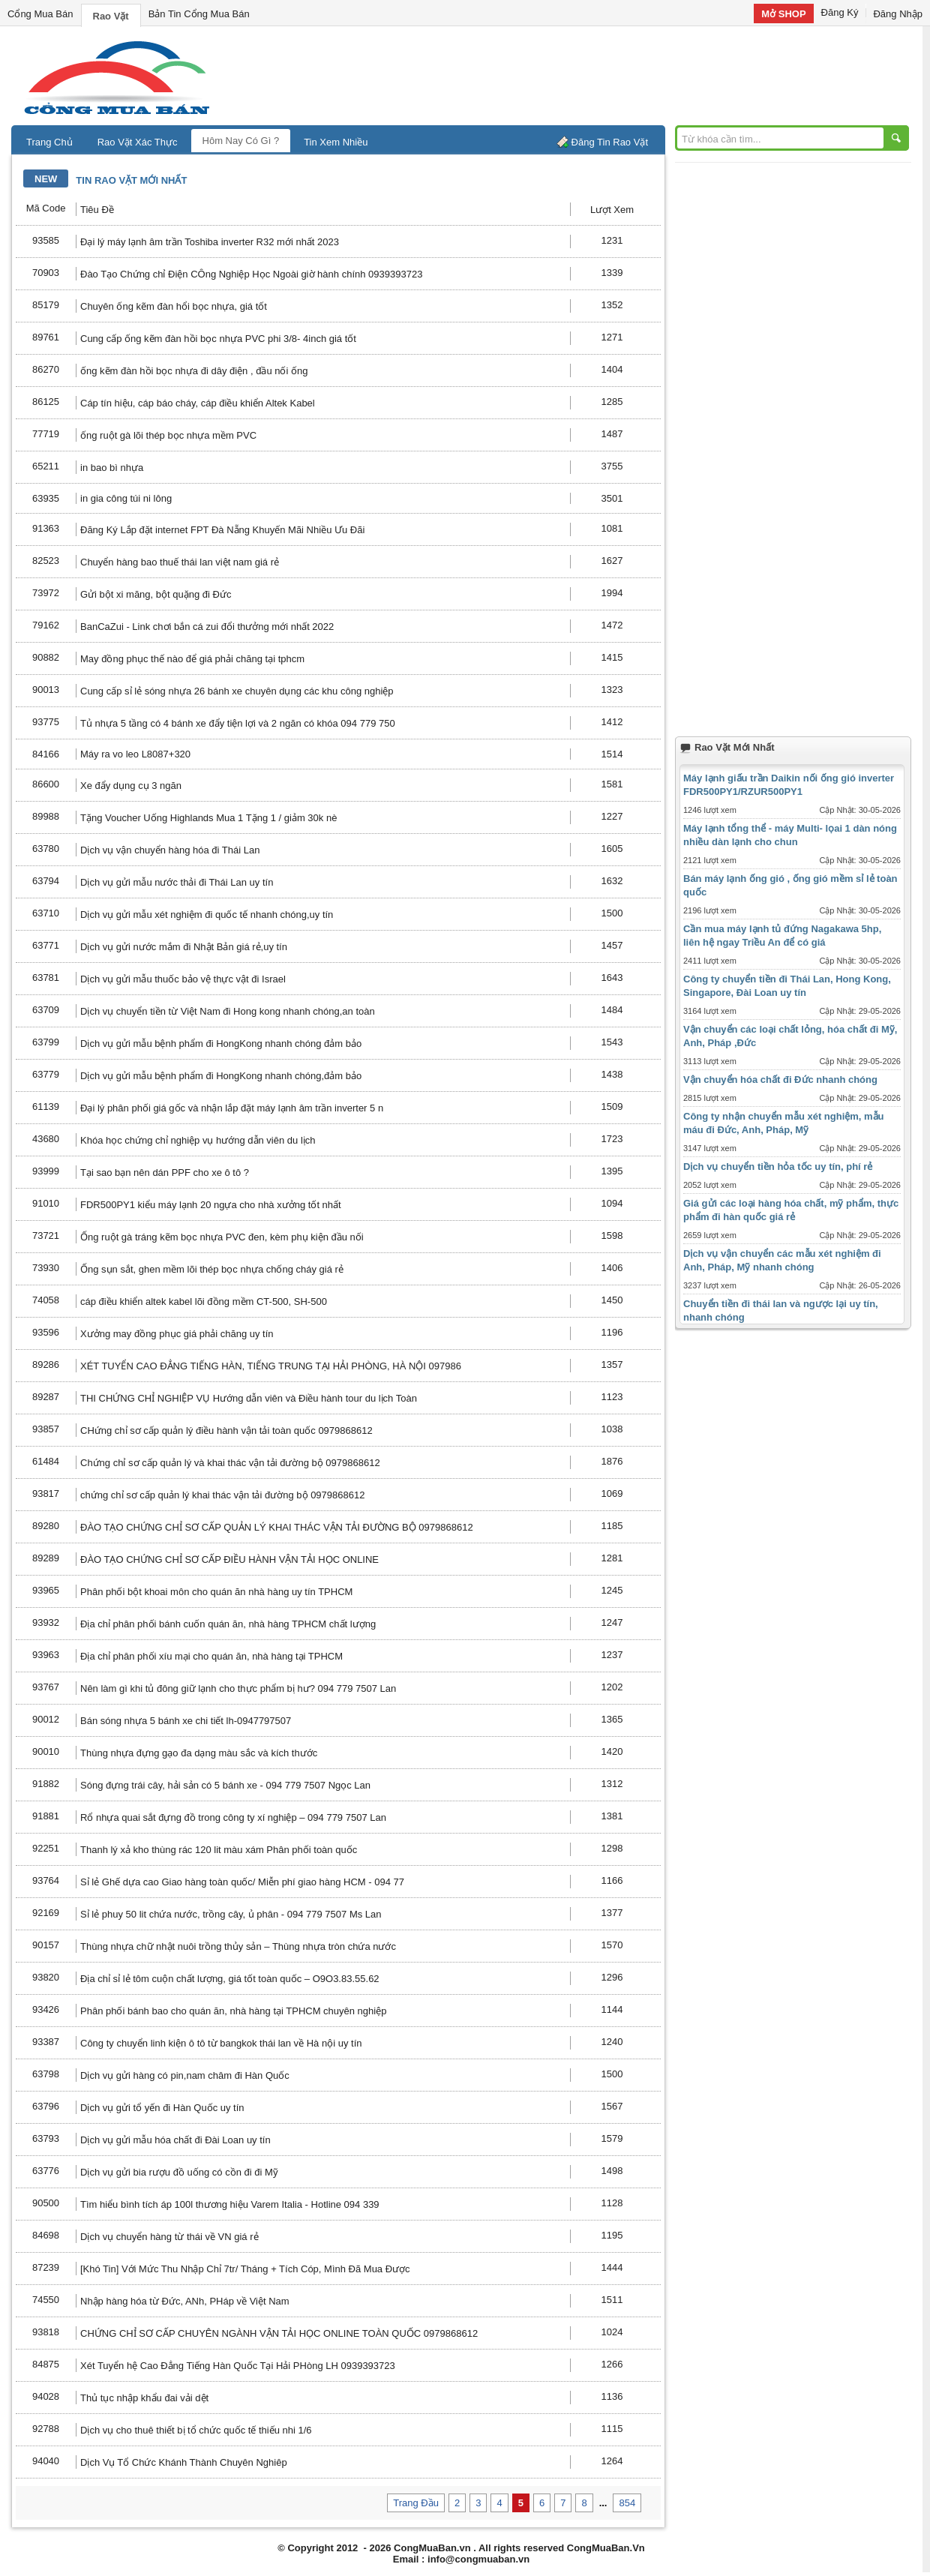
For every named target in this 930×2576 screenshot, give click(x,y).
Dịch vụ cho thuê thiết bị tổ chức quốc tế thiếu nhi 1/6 (196, 2430)
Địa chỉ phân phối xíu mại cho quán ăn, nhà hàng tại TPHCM (211, 1656)
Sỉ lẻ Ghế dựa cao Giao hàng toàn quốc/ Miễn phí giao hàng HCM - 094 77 (242, 1882)
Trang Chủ (49, 142)
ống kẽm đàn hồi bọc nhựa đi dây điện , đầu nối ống (194, 370)
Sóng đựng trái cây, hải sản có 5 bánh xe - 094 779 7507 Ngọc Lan (225, 1785)
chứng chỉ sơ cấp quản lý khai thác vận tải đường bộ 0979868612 (222, 1495)
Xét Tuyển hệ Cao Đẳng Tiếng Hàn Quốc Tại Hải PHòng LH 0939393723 (237, 2365)
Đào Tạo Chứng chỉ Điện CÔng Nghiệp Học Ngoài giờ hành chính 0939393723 (251, 274)
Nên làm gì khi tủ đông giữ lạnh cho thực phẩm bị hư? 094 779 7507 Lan (238, 1688)
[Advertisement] (592, 75)
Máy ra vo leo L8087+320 (135, 754)
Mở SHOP (783, 13)
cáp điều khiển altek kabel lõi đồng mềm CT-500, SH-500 (203, 1301)
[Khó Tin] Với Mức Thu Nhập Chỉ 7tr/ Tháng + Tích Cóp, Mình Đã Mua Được (245, 2269)
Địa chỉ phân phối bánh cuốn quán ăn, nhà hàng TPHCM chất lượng (228, 1624)
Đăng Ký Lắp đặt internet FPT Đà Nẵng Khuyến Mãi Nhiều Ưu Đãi (222, 529)
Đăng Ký (840, 12)
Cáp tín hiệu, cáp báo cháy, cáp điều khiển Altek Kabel (197, 403)
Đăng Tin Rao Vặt (610, 142)
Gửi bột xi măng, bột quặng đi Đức (155, 594)
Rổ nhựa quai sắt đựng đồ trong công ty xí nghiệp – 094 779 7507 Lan (233, 1817)
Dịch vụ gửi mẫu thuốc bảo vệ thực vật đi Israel (183, 979)
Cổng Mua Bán (41, 13)
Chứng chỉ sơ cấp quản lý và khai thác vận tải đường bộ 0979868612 (230, 1462)
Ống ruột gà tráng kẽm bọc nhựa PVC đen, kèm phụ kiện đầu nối (222, 1237)
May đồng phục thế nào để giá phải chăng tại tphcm (192, 658)
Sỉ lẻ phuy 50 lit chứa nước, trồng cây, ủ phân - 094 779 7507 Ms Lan (231, 1914)
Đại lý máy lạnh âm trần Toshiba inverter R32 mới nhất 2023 (209, 241)
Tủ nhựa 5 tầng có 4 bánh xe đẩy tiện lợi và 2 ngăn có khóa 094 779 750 (237, 723)
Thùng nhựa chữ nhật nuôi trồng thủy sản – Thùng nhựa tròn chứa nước (238, 1946)
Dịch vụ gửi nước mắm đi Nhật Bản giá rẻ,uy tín (183, 946)
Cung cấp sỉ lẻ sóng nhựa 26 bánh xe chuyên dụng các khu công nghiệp (237, 691)
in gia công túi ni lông (126, 498)
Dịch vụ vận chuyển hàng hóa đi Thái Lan (170, 850)
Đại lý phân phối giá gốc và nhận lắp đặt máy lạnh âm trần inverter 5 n (231, 1108)
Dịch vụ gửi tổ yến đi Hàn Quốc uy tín (162, 2107)
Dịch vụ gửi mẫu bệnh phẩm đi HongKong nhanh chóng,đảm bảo (221, 1075)
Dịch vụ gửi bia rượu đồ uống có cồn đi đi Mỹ (179, 2172)
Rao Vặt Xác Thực (138, 142)
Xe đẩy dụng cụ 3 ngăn (131, 785)
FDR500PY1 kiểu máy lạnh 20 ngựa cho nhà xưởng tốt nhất (210, 1204)
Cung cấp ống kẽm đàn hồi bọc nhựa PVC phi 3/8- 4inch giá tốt (218, 338)
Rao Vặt (111, 16)
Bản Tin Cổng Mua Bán (199, 13)
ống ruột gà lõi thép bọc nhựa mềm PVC (168, 435)
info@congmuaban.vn (479, 2559)
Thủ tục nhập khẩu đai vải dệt (144, 2398)
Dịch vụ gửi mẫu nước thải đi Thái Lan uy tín (176, 882)
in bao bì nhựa (111, 467)
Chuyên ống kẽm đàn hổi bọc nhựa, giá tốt (173, 306)
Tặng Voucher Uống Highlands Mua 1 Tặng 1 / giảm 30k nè (208, 817)
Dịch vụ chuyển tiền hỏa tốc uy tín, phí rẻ (777, 1166)
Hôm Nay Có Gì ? (241, 140)
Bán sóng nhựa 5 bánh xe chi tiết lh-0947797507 (185, 1720)
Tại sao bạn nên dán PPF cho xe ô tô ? (164, 1172)
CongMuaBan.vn (432, 2548)
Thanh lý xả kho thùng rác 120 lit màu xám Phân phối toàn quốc (218, 1849)
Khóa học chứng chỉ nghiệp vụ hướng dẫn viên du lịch (198, 1140)
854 (627, 2503)
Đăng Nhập (897, 13)
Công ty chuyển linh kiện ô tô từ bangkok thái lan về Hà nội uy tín (221, 2043)
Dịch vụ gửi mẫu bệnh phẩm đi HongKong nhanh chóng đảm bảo (221, 1043)
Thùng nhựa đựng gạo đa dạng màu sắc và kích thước (198, 1753)
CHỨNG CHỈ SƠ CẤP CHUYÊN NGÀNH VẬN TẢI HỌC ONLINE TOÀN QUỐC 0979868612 (279, 2333)
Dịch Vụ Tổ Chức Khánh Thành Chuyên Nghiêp (183, 2462)
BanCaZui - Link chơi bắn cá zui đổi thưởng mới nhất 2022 (207, 626)
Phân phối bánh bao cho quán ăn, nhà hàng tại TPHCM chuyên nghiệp (233, 2011)
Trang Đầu (416, 2503)
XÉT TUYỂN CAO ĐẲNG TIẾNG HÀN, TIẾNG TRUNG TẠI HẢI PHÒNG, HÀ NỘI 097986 (270, 1366)
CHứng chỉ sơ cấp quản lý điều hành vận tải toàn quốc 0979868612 (226, 1430)
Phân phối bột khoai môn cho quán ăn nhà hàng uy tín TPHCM (216, 1591)
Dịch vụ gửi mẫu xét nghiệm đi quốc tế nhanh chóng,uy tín (206, 914)
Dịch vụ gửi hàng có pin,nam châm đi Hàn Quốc (185, 2075)
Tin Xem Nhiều (336, 142)
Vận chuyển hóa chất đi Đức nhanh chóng (780, 1079)
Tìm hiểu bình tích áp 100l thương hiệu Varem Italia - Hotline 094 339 (230, 2204)
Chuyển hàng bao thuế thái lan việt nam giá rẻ (179, 562)
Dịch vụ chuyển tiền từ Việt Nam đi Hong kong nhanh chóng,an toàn (227, 1011)
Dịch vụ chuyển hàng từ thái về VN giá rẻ (169, 2236)
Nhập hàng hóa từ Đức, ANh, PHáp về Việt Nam (185, 2301)
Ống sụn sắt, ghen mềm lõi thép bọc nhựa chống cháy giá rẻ (212, 1269)
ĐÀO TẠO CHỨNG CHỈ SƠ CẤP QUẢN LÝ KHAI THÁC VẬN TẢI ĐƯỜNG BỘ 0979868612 (276, 1527)
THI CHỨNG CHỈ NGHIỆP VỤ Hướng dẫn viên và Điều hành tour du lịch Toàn (248, 1398)
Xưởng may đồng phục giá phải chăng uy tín (177, 1333)
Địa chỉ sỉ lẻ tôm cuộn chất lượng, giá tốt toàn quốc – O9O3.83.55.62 (230, 1978)
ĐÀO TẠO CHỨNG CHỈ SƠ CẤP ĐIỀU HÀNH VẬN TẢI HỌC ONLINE (229, 1559)
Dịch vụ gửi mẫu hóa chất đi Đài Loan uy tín (175, 2140)
